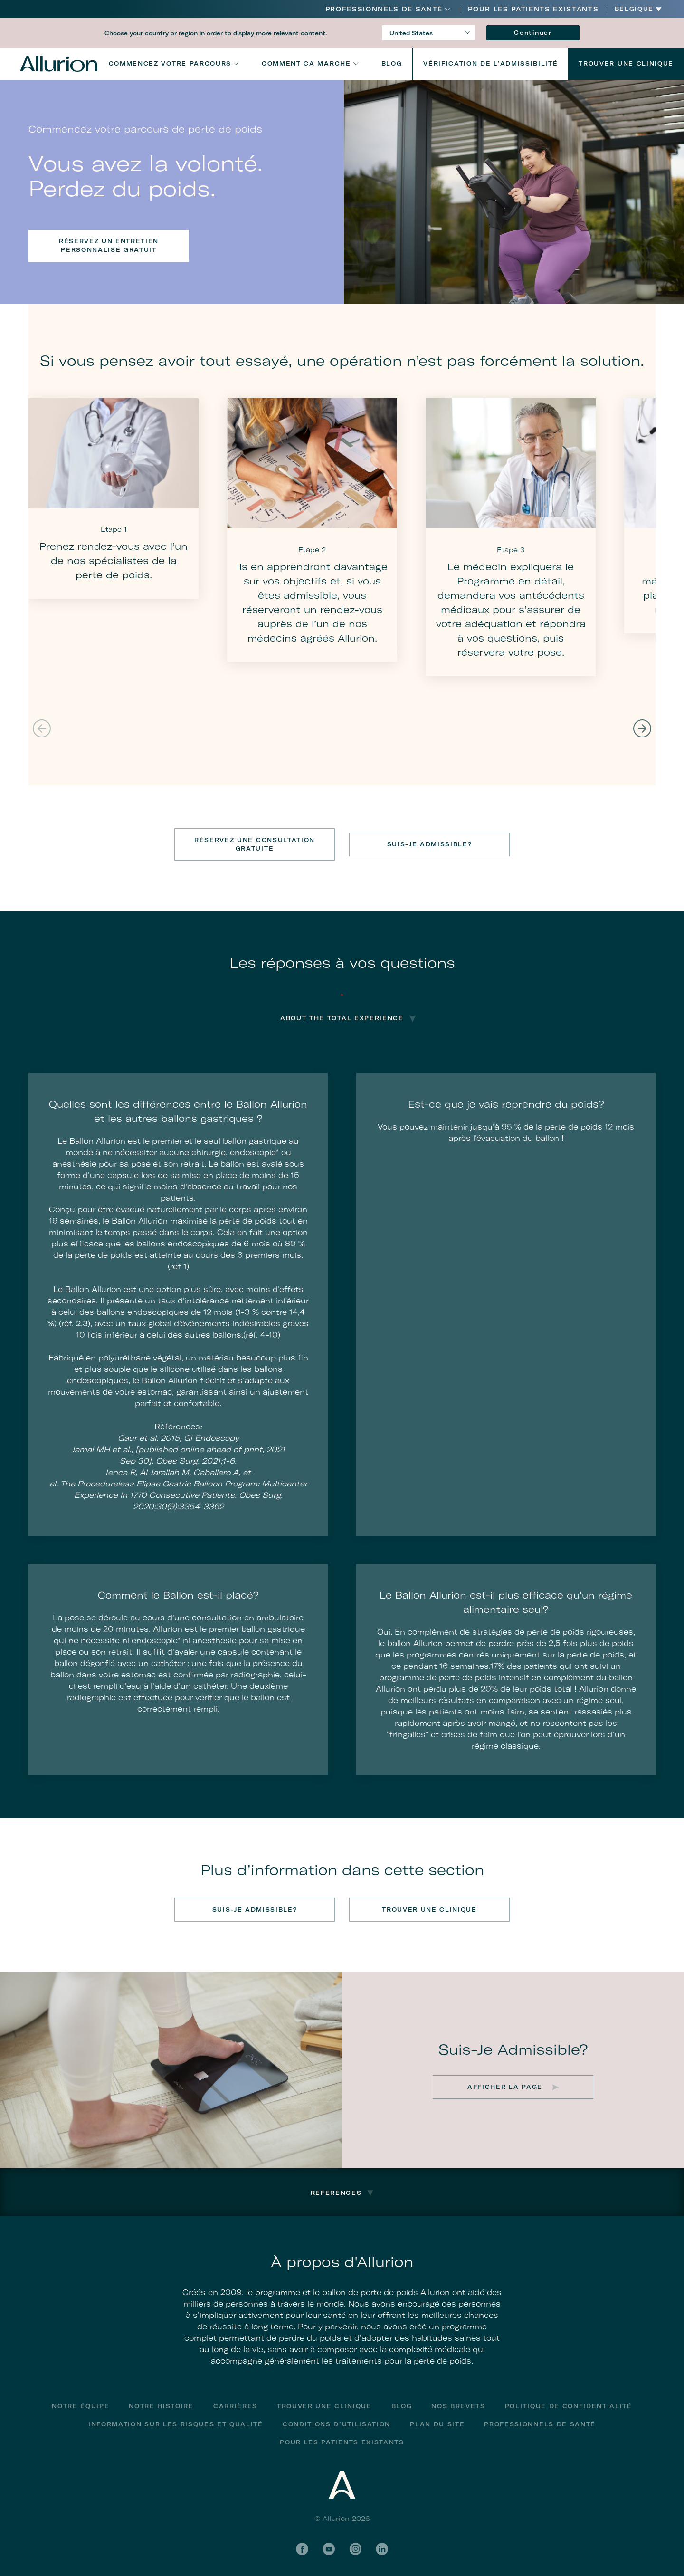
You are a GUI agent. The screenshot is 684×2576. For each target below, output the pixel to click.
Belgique (634, 9)
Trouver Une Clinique (626, 63)
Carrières (235, 2406)
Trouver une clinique (324, 2406)
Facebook (302, 2549)
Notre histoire (161, 2406)
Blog (391, 63)
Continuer (532, 32)
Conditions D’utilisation (336, 2424)
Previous (41, 728)
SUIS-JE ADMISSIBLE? (429, 844)
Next (642, 728)
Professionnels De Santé (384, 9)
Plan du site (437, 2424)
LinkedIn (382, 2549)
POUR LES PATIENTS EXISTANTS (533, 9)
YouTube (329, 2549)
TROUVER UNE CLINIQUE (429, 1909)
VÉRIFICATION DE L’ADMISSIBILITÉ (490, 63)
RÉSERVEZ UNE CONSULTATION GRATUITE (254, 844)
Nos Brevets (458, 2406)
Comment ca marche (306, 63)
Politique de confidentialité (568, 2406)
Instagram (355, 2549)
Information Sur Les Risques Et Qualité (175, 2424)
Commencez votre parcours (170, 63)
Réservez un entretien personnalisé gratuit (109, 245)
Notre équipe (80, 2406)
